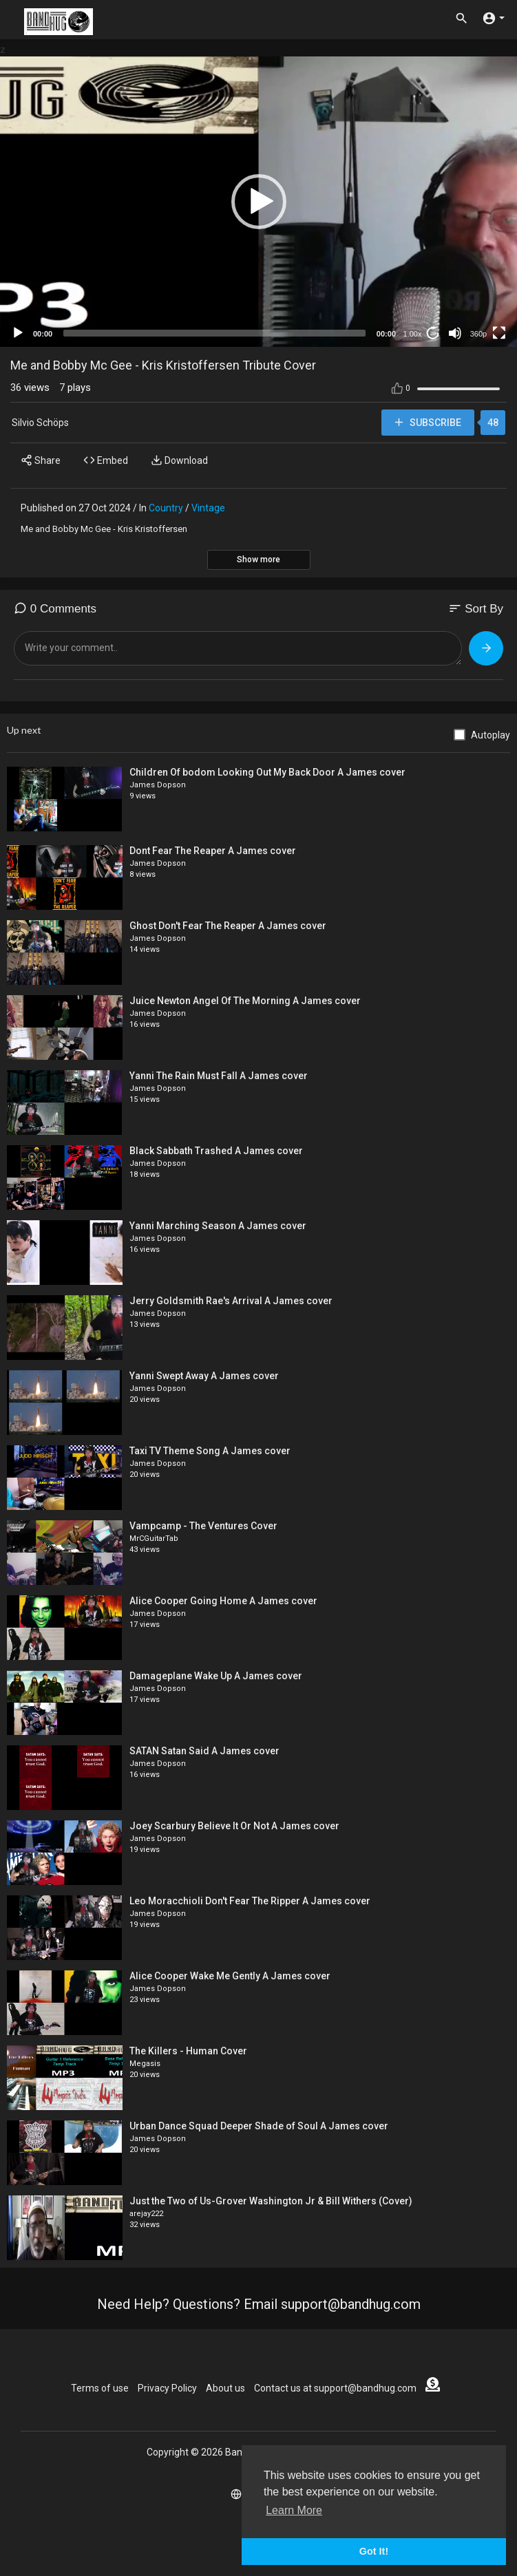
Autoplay (490, 735)
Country (166, 507)
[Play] (18, 333)
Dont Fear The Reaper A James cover (212, 850)
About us (225, 2388)
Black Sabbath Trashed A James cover (216, 1150)
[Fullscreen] (499, 333)
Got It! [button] (373, 2551)
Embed (105, 460)
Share (41, 460)
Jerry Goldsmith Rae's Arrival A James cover (231, 1300)
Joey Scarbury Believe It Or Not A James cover (234, 1825)
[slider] (214, 333)
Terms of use (100, 2388)
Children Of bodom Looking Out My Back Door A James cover (267, 772)
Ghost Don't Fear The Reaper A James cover (227, 925)
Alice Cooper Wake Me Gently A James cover (229, 1975)
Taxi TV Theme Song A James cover (210, 1450)
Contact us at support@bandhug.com (335, 2388)
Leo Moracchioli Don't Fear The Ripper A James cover (249, 1900)
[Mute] (455, 333)
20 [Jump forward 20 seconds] (433, 333)
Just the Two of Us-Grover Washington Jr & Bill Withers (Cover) (270, 2200)
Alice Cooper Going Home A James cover (223, 1600)
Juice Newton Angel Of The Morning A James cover (245, 1000)
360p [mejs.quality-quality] (478, 334)
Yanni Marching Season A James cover (217, 1225)
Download (179, 460)
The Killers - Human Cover (188, 2050)
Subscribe (427, 422)
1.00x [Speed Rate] (412, 334)
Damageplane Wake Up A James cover (215, 1675)
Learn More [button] (294, 2510)
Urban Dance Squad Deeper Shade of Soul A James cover (258, 2125)
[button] (258, 201)
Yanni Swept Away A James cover (204, 1375)
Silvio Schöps (40, 422)
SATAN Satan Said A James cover (204, 1750)
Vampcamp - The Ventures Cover (203, 1525)
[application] (258, 201)
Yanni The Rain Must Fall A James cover (218, 1075)
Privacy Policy (167, 2388)
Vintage (208, 507)
